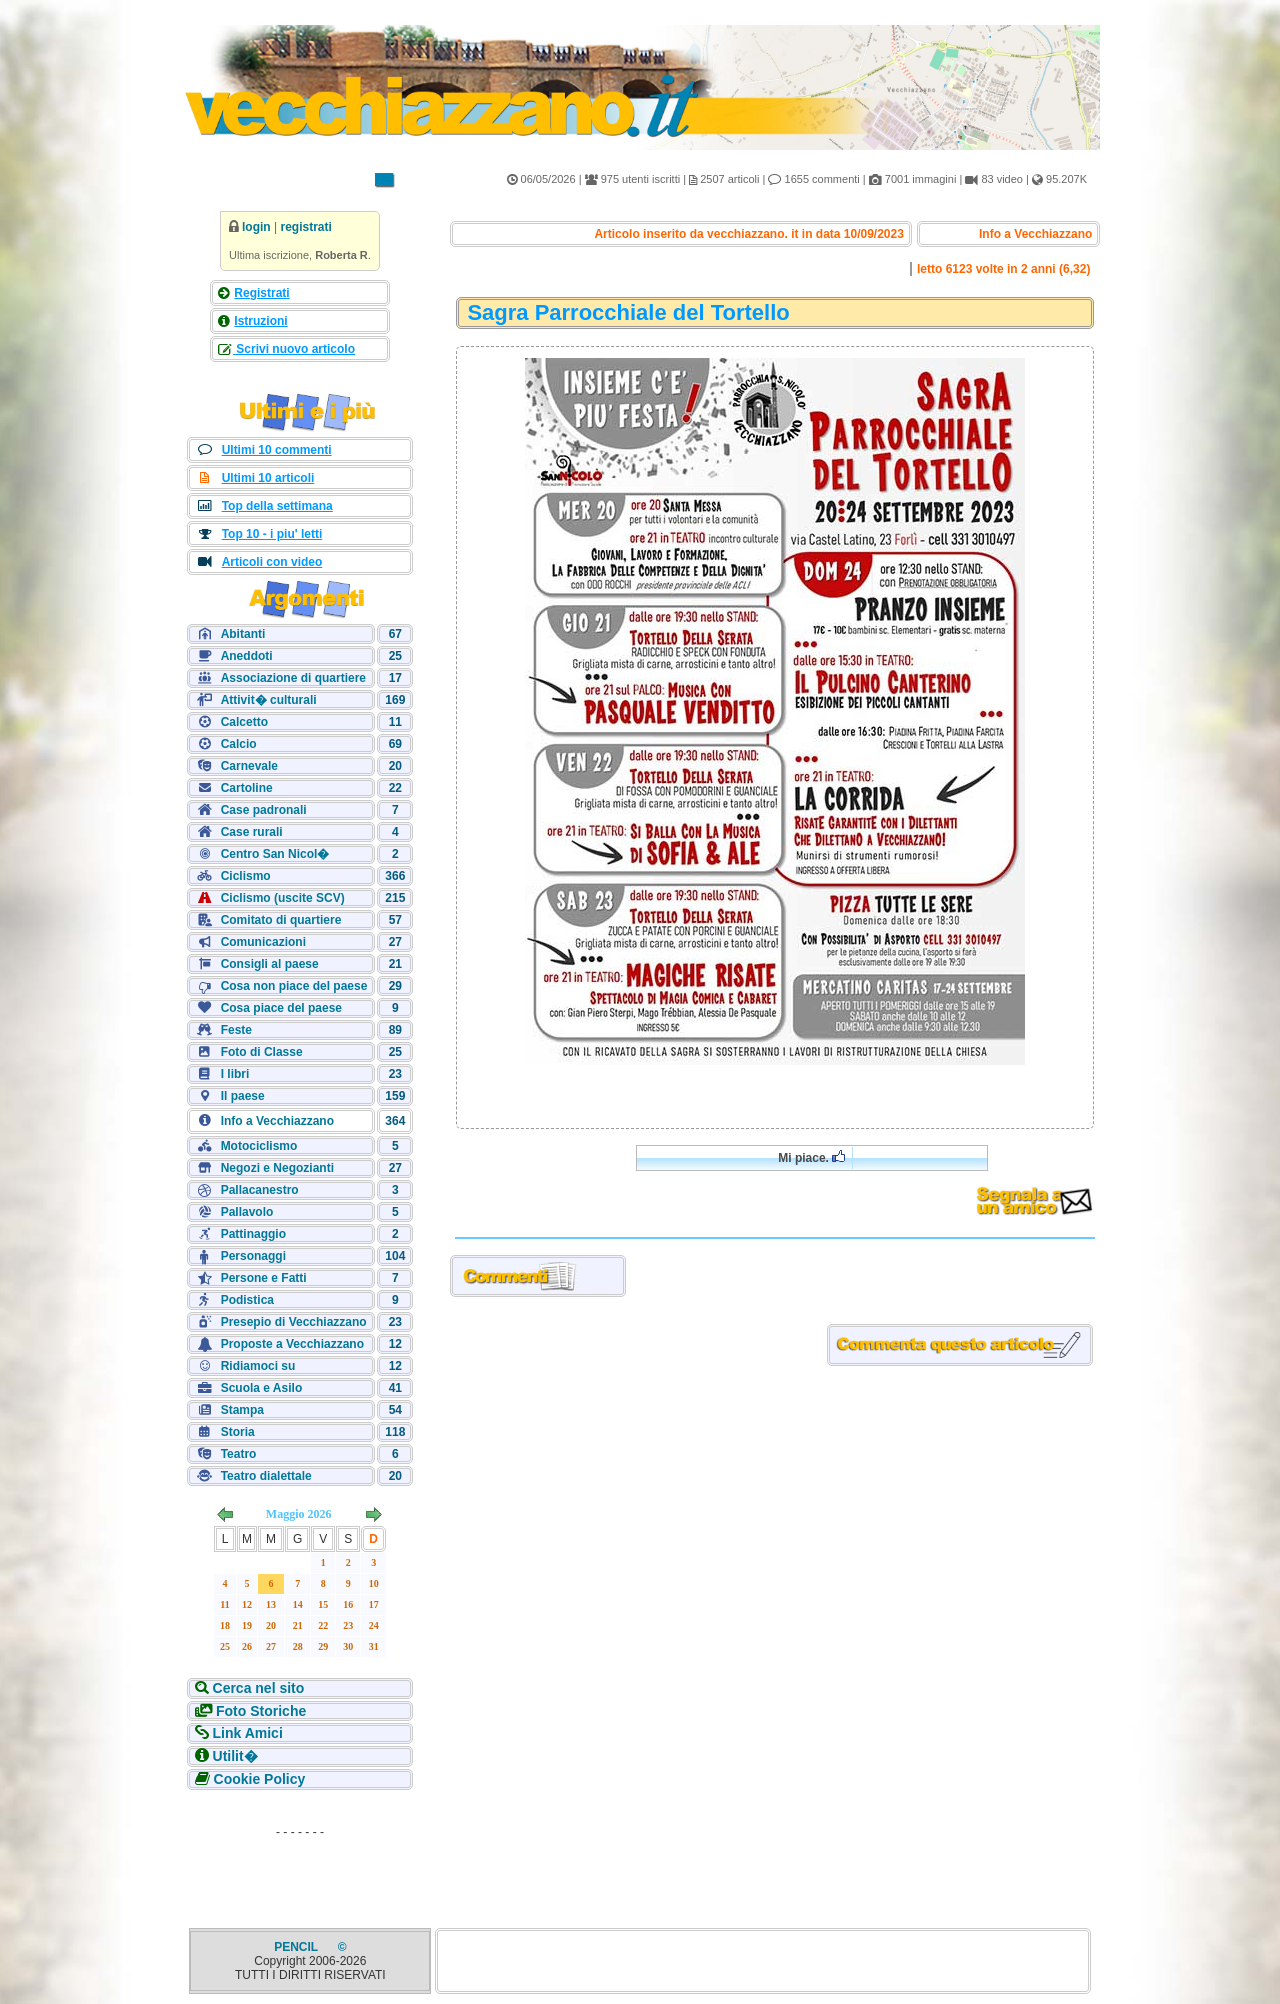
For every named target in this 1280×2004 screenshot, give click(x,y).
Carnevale (249, 766)
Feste (236, 1030)
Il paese (243, 1096)
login (256, 227)
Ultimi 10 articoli (268, 478)
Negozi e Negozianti (277, 1168)
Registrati (261, 293)
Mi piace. (811, 1157)
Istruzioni (260, 321)
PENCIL (297, 1947)
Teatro (239, 1454)
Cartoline (247, 788)
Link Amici (248, 1733)
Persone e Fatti (264, 1278)
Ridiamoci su (258, 1366)
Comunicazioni (263, 942)
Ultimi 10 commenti (277, 450)
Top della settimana (277, 506)
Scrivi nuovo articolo (294, 349)
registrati (305, 227)
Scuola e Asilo (262, 1388)
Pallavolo (247, 1212)
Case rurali (252, 832)
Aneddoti (247, 656)
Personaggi (253, 1256)
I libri (235, 1074)
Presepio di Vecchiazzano (294, 1322)
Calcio (239, 744)
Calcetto (244, 722)
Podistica (247, 1300)
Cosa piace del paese (281, 1008)
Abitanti (243, 634)
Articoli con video (272, 562)
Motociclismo (259, 1146)
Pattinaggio (253, 1234)
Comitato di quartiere (281, 920)
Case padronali (264, 810)
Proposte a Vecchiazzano (292, 1344)
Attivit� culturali (269, 700)
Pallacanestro (260, 1190)
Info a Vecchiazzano (277, 1121)
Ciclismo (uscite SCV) (283, 898)
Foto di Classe (262, 1052)
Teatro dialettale (266, 1476)
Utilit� (235, 1756)
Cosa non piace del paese (294, 986)
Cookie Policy (260, 1779)
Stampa (242, 1410)
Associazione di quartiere (293, 678)
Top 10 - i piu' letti (272, 534)
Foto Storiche (261, 1711)
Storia (238, 1432)
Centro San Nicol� (275, 854)
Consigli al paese (270, 964)
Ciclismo (246, 876)
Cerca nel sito (259, 1688)
